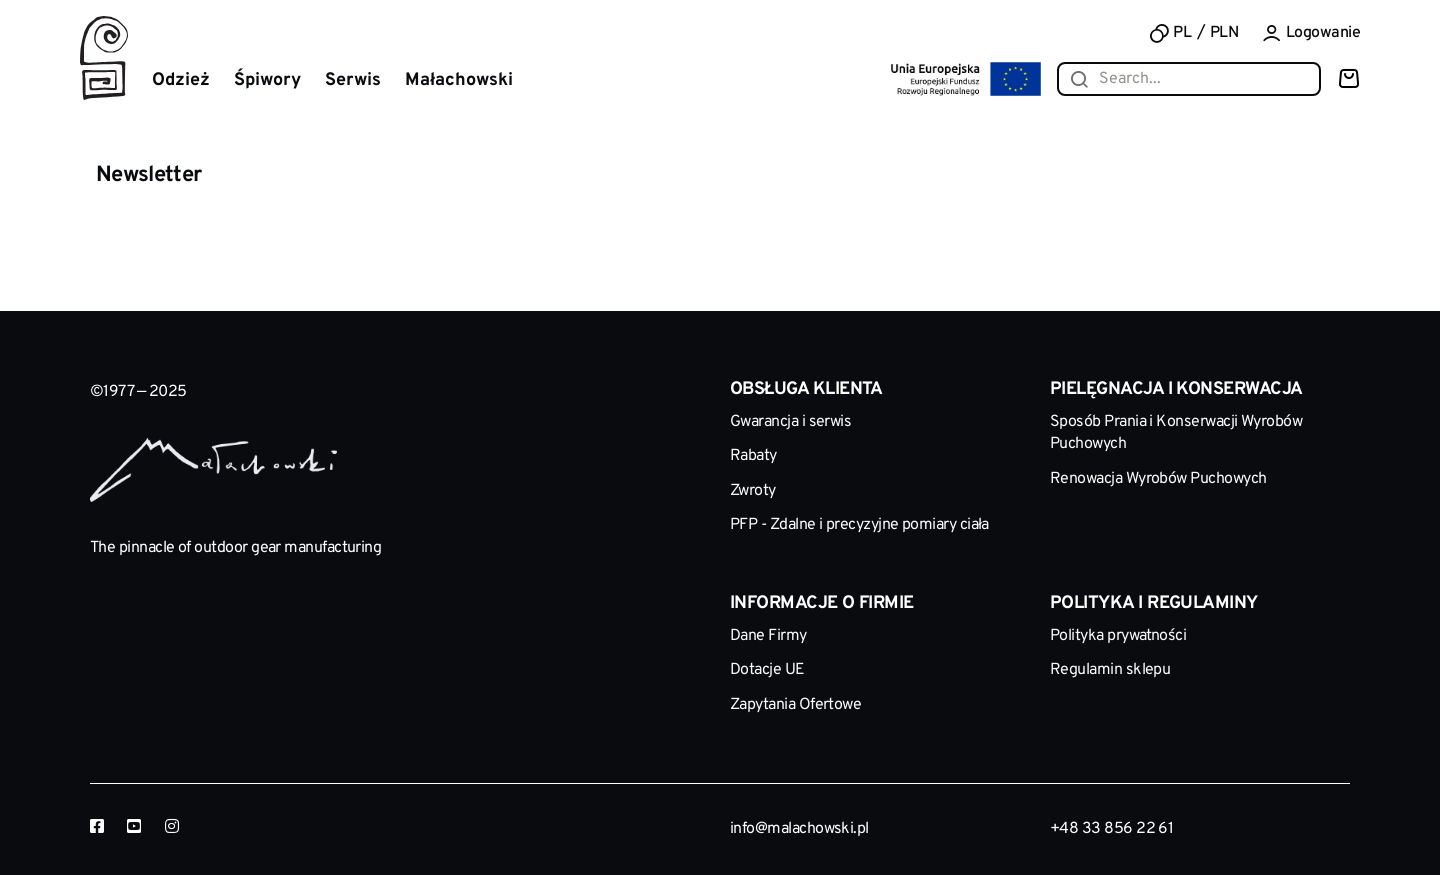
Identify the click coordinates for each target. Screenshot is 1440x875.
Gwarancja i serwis (790, 422)
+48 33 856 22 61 (1111, 829)
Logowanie (1311, 33)
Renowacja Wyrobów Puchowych (1158, 479)
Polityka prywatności (1118, 636)
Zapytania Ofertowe (795, 705)
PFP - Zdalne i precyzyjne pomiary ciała (859, 525)
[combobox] (1230, 33)
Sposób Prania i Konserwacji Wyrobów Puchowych (1176, 433)
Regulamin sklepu (1110, 670)
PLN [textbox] (1224, 33)
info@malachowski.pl (799, 829)
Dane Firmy (768, 636)
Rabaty (753, 456)
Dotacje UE (767, 670)
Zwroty (753, 491)
